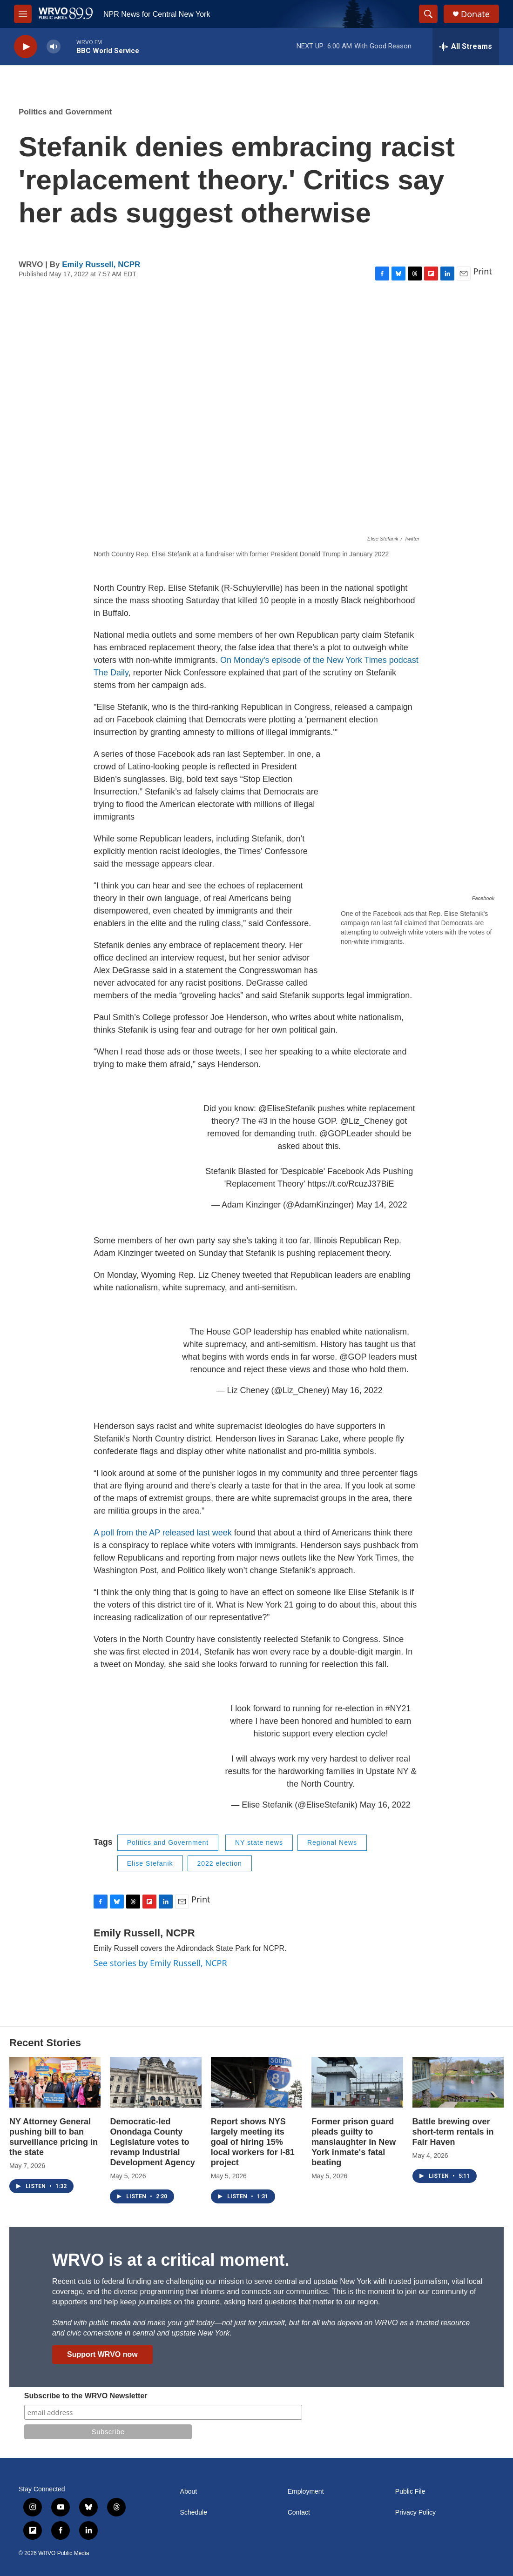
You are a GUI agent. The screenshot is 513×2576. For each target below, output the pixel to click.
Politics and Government (65, 111)
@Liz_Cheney (366, 1121)
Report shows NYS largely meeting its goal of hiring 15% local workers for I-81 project (253, 2142)
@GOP (352, 1356)
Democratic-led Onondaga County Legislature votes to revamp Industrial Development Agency (152, 2142)
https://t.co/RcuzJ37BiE (350, 1183)
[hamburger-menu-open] (23, 14)
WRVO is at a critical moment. (170, 2259)
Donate (475, 14)
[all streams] (465, 46)
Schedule (193, 2512)
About (188, 2491)
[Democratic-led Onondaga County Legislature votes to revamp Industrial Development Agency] (155, 2082)
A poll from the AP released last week (163, 1532)
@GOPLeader (345, 1133)
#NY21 (398, 1708)
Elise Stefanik (150, 1863)
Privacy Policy (415, 2512)
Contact (299, 2512)
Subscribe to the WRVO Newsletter (86, 2396)
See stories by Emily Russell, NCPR (160, 1963)
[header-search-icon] (428, 14)
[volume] (53, 46)
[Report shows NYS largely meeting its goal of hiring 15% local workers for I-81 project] (256, 2082)
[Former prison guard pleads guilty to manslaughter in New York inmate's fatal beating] (357, 2082)
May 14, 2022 (381, 1204)
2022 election (219, 1863)
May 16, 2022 (357, 1390)
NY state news (259, 1842)
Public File (410, 2491)
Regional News (332, 1842)
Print (482, 271)
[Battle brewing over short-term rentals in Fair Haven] (458, 2082)
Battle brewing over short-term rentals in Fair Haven (453, 2132)
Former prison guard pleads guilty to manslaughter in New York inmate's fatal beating (353, 2142)
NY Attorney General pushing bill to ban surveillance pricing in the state (53, 2137)
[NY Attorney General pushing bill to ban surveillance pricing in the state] (55, 2082)
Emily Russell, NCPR (101, 264)
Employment (306, 2491)
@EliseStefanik (286, 1108)
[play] (25, 46)
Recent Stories (45, 2043)
